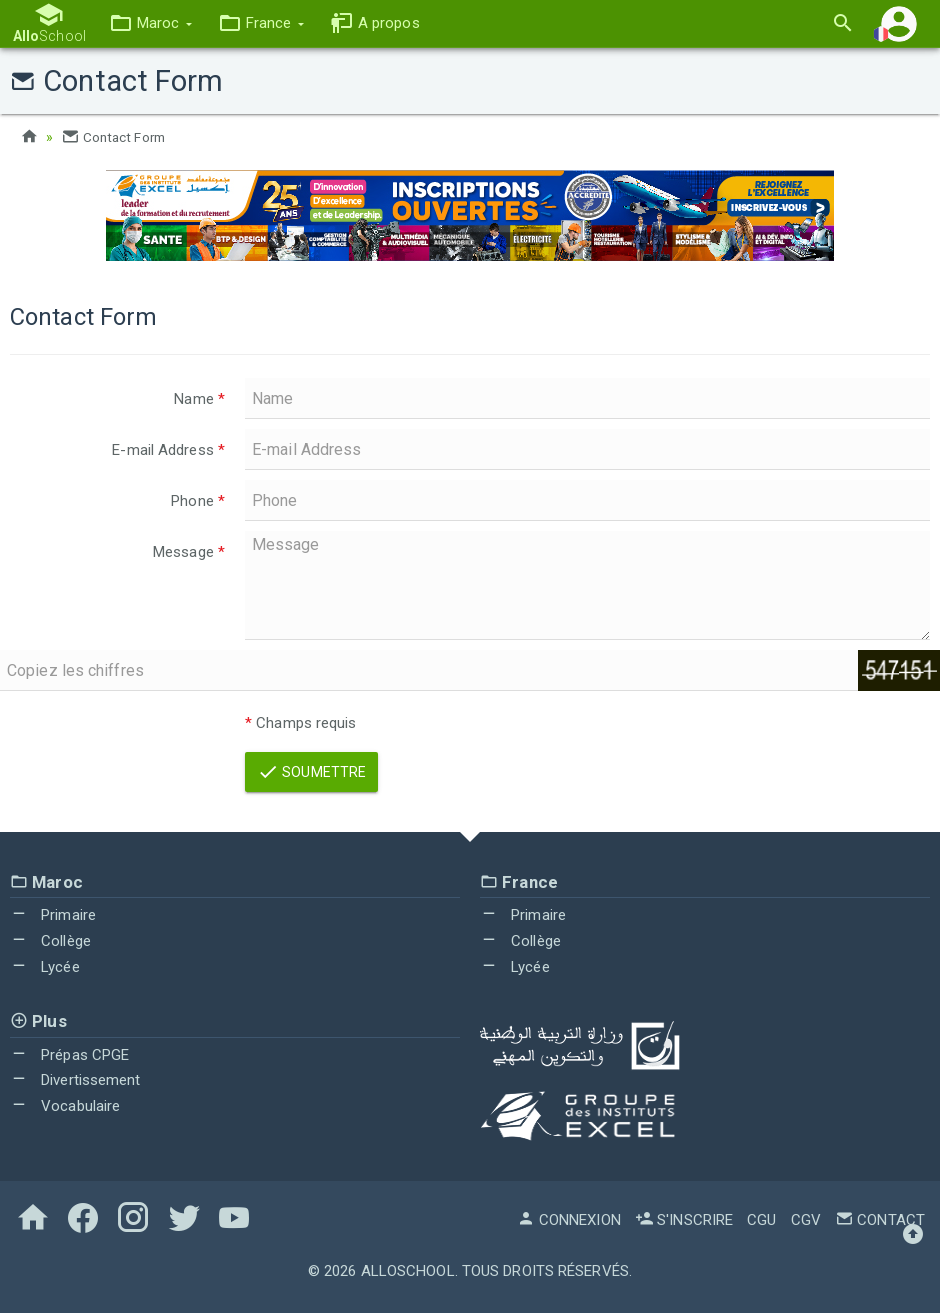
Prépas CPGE (69, 1055)
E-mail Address (168, 450)
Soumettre (311, 772)
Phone (198, 501)
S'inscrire (684, 1220)
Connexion (569, 1220)
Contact (880, 1220)
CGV (806, 1220)
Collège (50, 941)
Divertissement (75, 1080)
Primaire (53, 915)
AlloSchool (408, 1271)
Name (199, 399)
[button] (147, 23)
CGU (761, 1220)
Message (189, 552)
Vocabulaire (65, 1106)
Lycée (45, 967)
